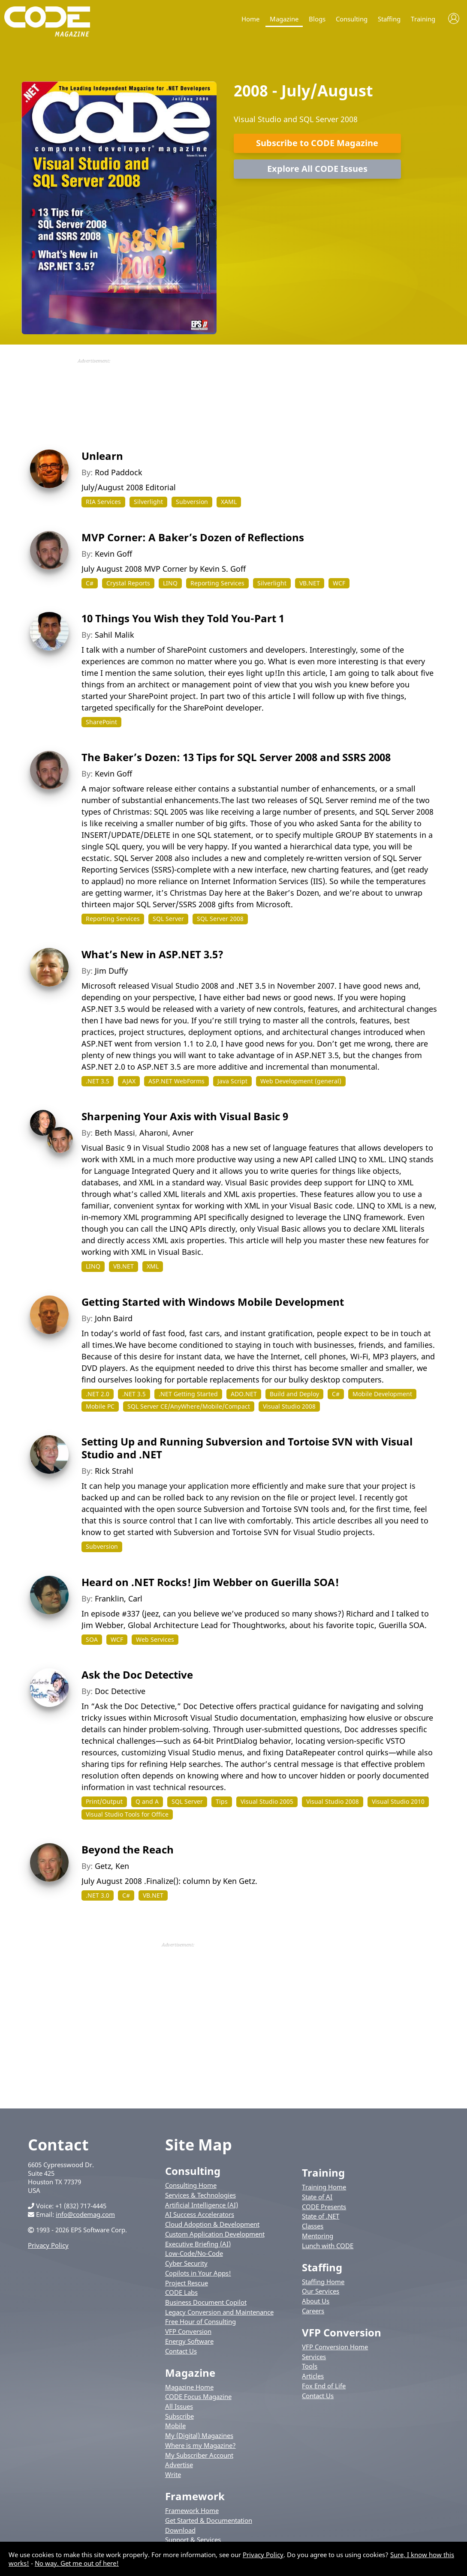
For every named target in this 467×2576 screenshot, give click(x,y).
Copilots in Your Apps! (198, 2273)
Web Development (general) (300, 1081)
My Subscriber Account (199, 2455)
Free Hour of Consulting (200, 2321)
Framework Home (192, 2510)
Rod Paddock (118, 472)
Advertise (179, 2464)
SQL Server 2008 (220, 919)
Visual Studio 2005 (267, 1801)
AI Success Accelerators (199, 2214)
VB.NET (309, 583)
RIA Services (103, 502)
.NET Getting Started (188, 1394)
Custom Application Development (215, 2234)
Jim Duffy (111, 971)
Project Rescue (186, 2283)
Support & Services (193, 2539)
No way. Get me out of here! (77, 2563)
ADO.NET (244, 1394)
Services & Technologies (200, 2195)
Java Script (232, 1081)
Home (250, 19)
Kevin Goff (113, 554)
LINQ (170, 583)
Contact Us (181, 2351)
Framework (195, 2496)
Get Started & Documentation (208, 2520)
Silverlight (148, 502)
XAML (229, 502)
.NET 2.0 (97, 1394)
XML (153, 1266)
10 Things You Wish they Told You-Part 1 (182, 618)
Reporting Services (217, 583)
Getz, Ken (112, 1866)
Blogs (317, 19)
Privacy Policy (48, 2245)
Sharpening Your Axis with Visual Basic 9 (184, 1116)
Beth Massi (115, 1133)
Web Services (155, 1639)
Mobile (175, 2425)
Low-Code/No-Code (194, 2253)
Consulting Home (191, 2185)
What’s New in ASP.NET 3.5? (152, 954)
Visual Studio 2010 (398, 1801)
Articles (313, 2376)
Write (173, 2474)
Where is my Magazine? (200, 2445)
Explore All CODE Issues (317, 168)
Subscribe (179, 2416)
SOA (92, 1639)
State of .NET (320, 2216)
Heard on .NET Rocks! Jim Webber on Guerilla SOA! (210, 1582)
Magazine (284, 19)
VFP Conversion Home (335, 2346)
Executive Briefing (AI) (198, 2244)
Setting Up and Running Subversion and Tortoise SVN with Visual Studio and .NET (247, 1447)
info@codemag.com (85, 2214)
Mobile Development (382, 1394)
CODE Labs (181, 2292)
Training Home (324, 2187)
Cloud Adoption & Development (212, 2224)
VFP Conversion (188, 2331)
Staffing (389, 19)
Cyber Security (186, 2263)
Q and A (147, 1801)
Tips (222, 1801)
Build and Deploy (294, 1394)
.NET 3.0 (97, 1895)
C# (89, 583)
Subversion (192, 502)
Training (423, 19)
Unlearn (102, 456)
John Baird (114, 1318)
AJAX (129, 1081)
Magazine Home (189, 2387)
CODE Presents (324, 2206)
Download (180, 2530)
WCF (339, 583)
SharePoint (101, 722)
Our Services (320, 2291)
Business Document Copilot (206, 2302)
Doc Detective (120, 1691)
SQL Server (168, 919)
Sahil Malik (114, 635)
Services (314, 2356)
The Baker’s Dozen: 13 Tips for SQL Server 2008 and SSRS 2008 (236, 757)
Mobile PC (100, 1406)
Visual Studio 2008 (289, 1406)
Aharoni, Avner (166, 1133)
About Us (315, 2301)
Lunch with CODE (327, 2245)
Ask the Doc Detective (137, 1674)
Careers (313, 2310)
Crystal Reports (128, 583)
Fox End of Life (324, 2385)
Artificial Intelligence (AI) (201, 2205)
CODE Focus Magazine (198, 2396)
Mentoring (317, 2235)
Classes (312, 2226)
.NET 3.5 (97, 1081)
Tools (309, 2366)
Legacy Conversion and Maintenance (219, 2312)
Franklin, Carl (118, 1598)
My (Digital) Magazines (199, 2435)
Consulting (352, 19)
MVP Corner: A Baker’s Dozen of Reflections (192, 537)
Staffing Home (323, 2281)
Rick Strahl (114, 1471)
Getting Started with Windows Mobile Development (212, 1302)
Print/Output (104, 1801)
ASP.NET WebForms (176, 1081)
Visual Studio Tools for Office (127, 1814)
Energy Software (189, 2341)
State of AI (317, 2196)
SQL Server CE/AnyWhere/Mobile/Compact (188, 1406)
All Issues (179, 2406)
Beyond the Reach (127, 1849)
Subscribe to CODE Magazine (317, 143)
